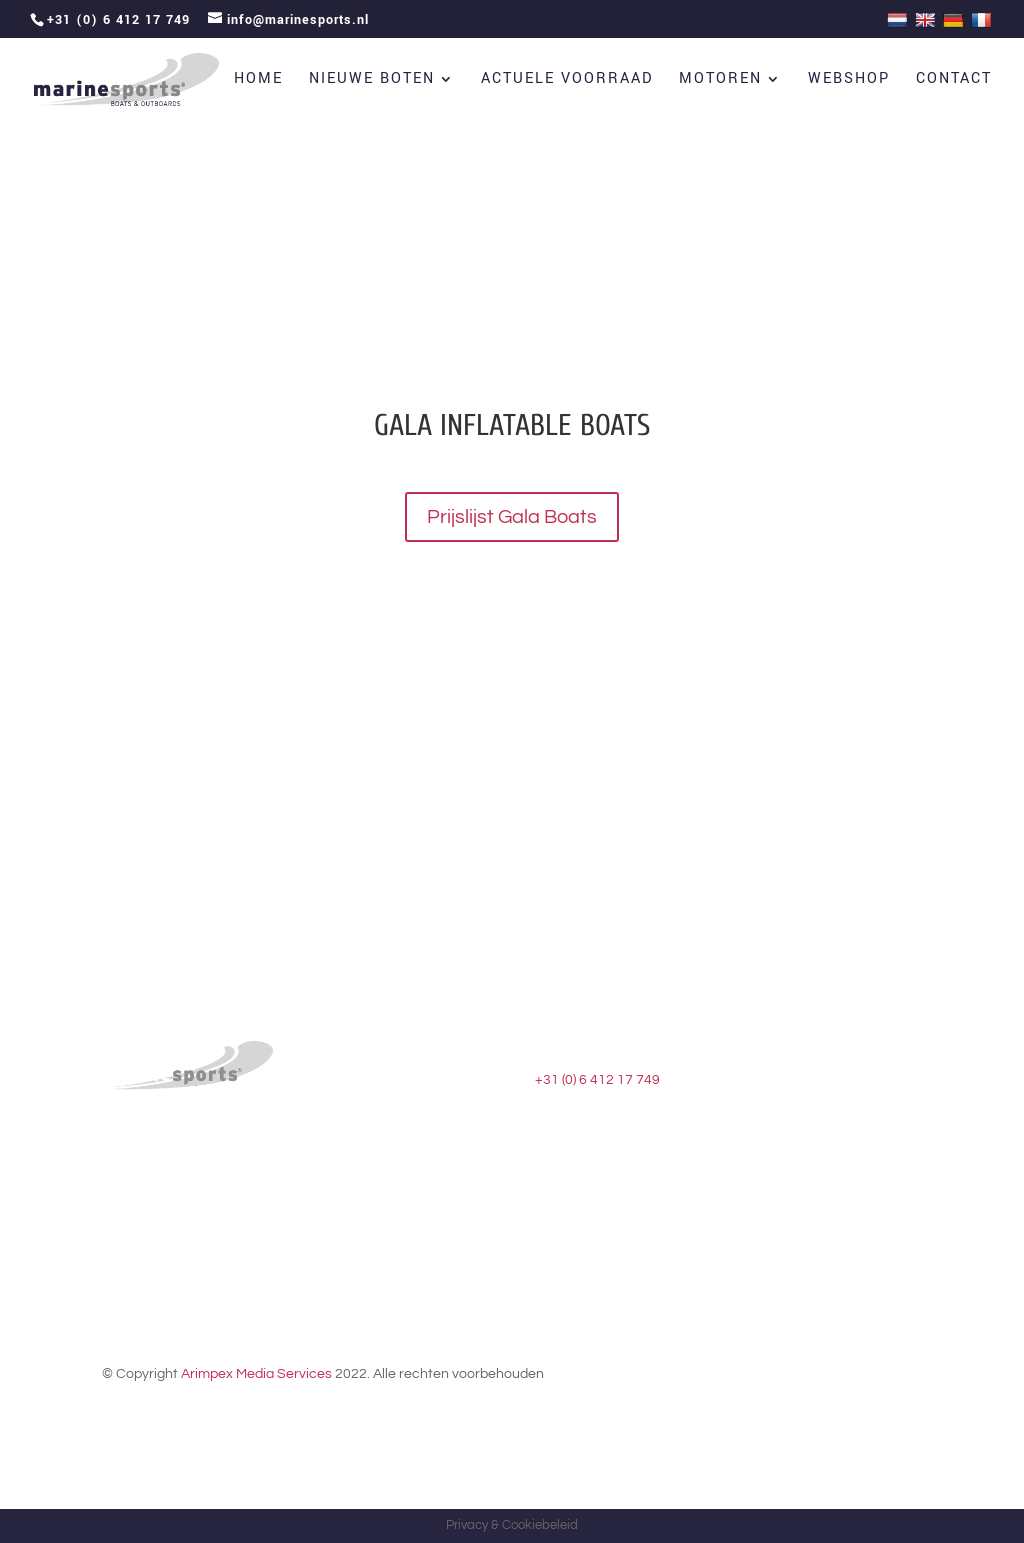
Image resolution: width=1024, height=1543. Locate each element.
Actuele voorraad (567, 80)
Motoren (720, 80)
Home (258, 80)
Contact (954, 80)
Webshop (849, 80)
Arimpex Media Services (256, 1374)
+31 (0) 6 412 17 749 (597, 1080)
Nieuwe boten (372, 80)
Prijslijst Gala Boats (512, 517)
